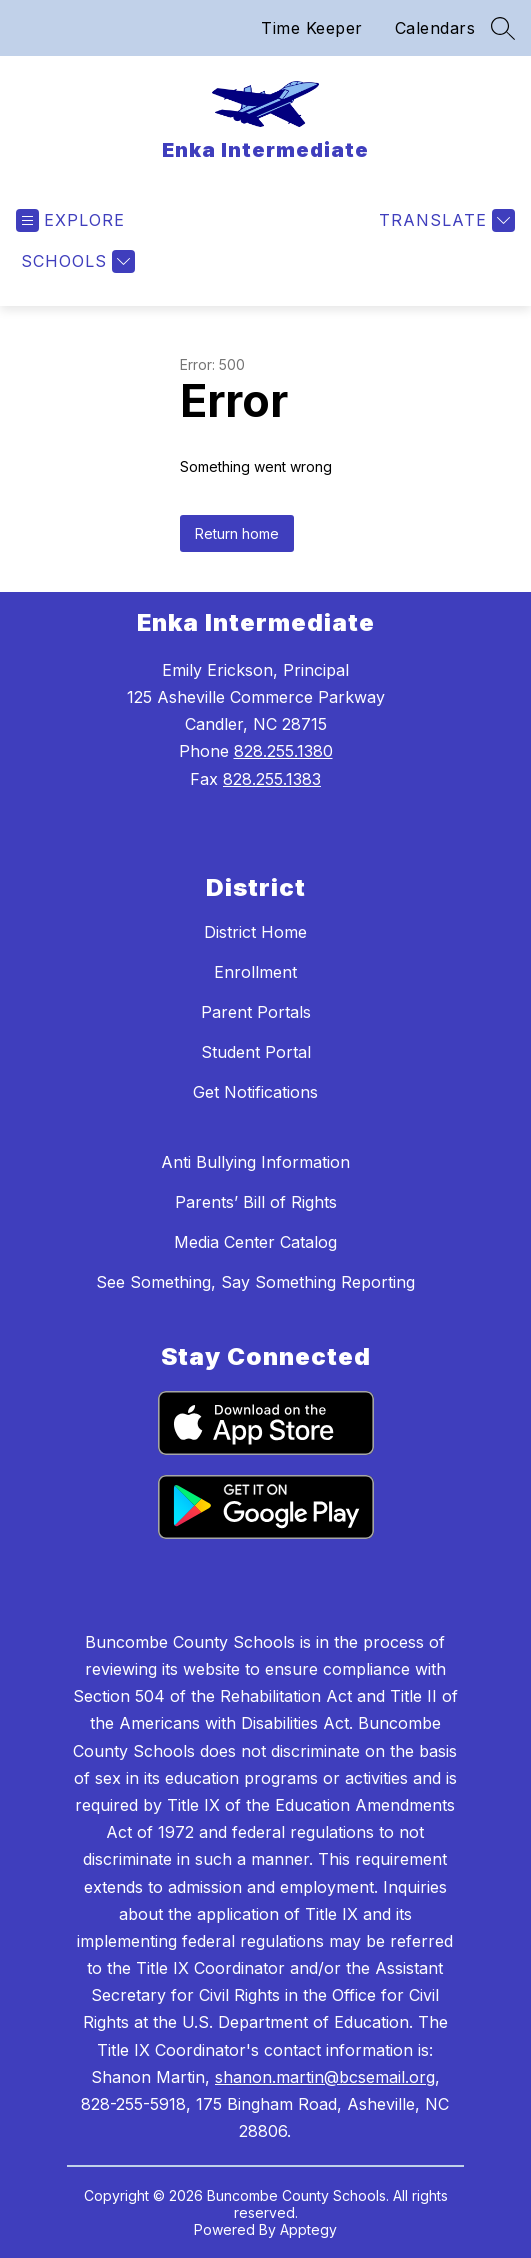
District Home (255, 932)
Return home (237, 533)
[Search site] (503, 28)
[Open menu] (70, 220)
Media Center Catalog (255, 1242)
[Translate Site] (444, 220)
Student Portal (256, 1052)
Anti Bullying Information (255, 1162)
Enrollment (255, 972)
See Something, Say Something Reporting (255, 1282)
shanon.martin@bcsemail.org (325, 2077)
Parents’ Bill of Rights (256, 1202)
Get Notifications (255, 1092)
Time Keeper (312, 28)
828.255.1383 (272, 779)
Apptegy (308, 2229)
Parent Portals (256, 1012)
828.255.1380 (283, 751)
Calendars (435, 28)
